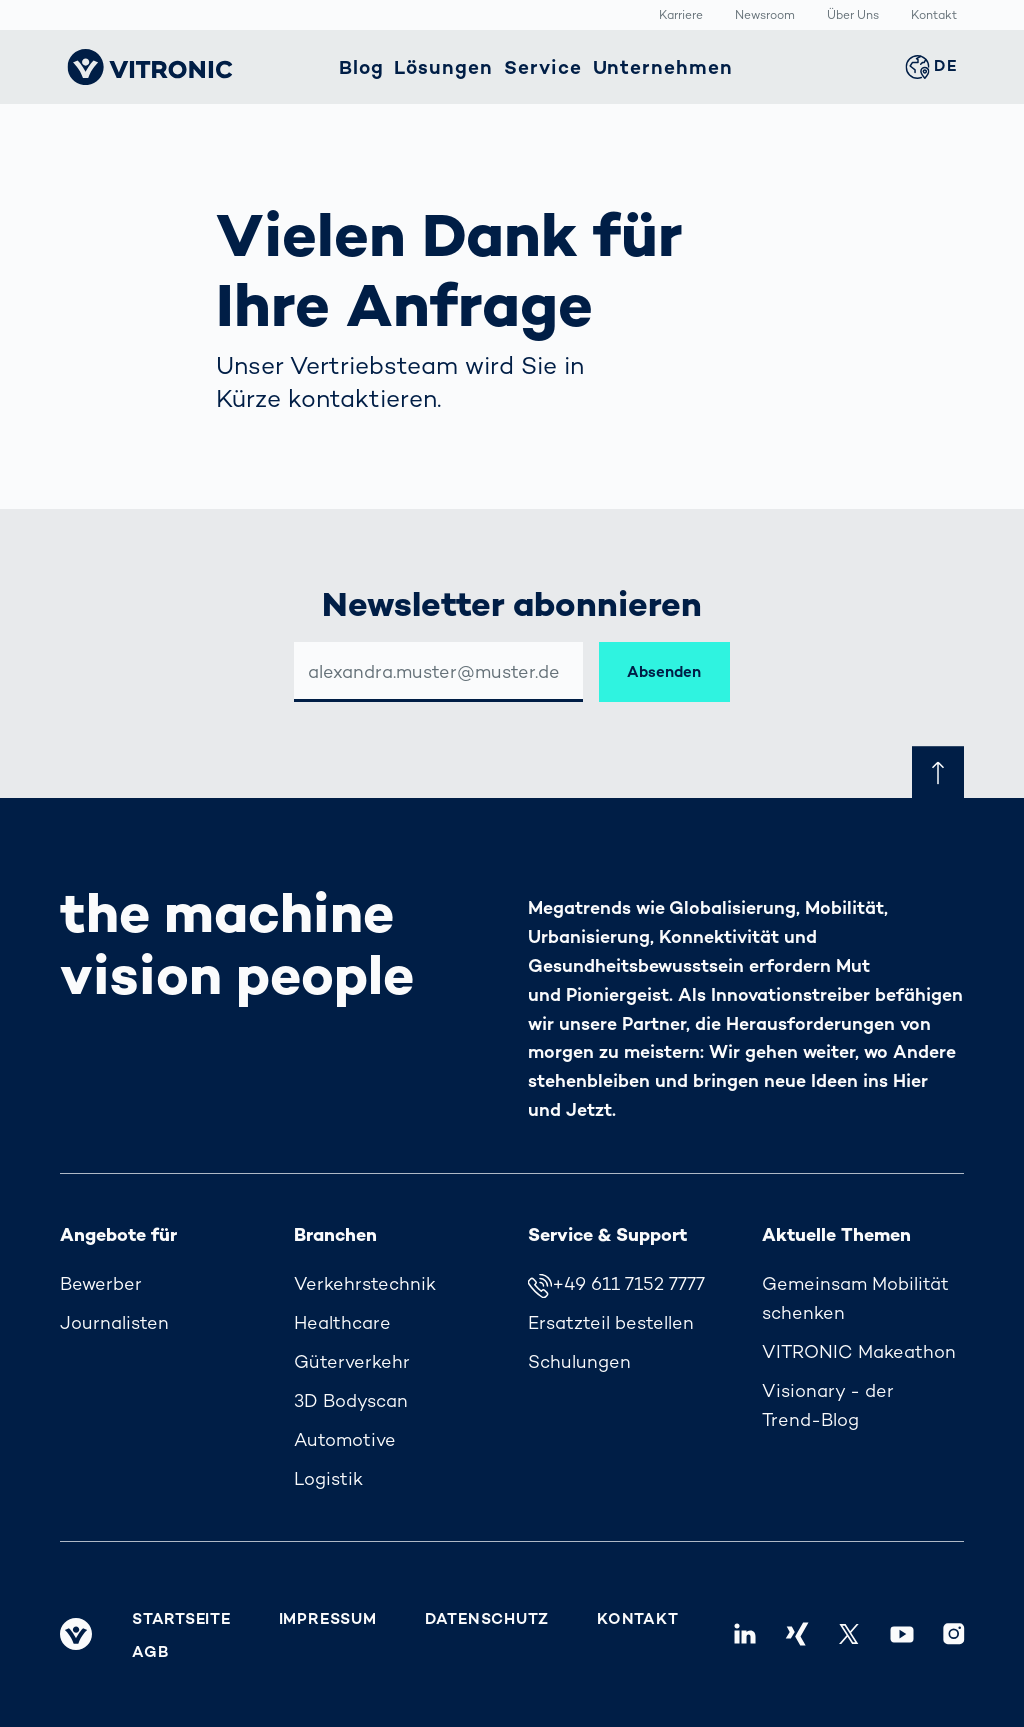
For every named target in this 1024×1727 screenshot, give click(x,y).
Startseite (181, 1619)
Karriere (681, 16)
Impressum (328, 1619)
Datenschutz (487, 1619)
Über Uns (853, 16)
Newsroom (765, 16)
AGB (150, 1652)
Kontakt (934, 16)
